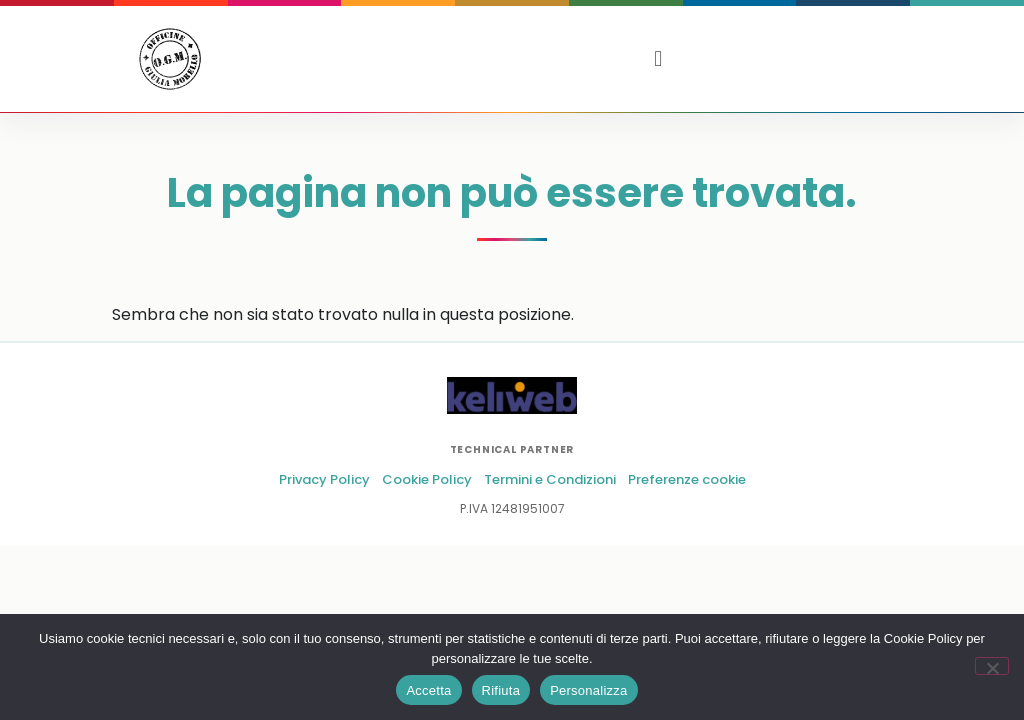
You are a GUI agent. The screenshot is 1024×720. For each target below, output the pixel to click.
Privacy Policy (324, 479)
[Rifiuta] (992, 666)
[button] (658, 58)
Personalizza (588, 690)
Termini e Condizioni (550, 479)
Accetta (428, 690)
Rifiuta (501, 690)
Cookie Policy (427, 479)
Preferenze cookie (687, 479)
